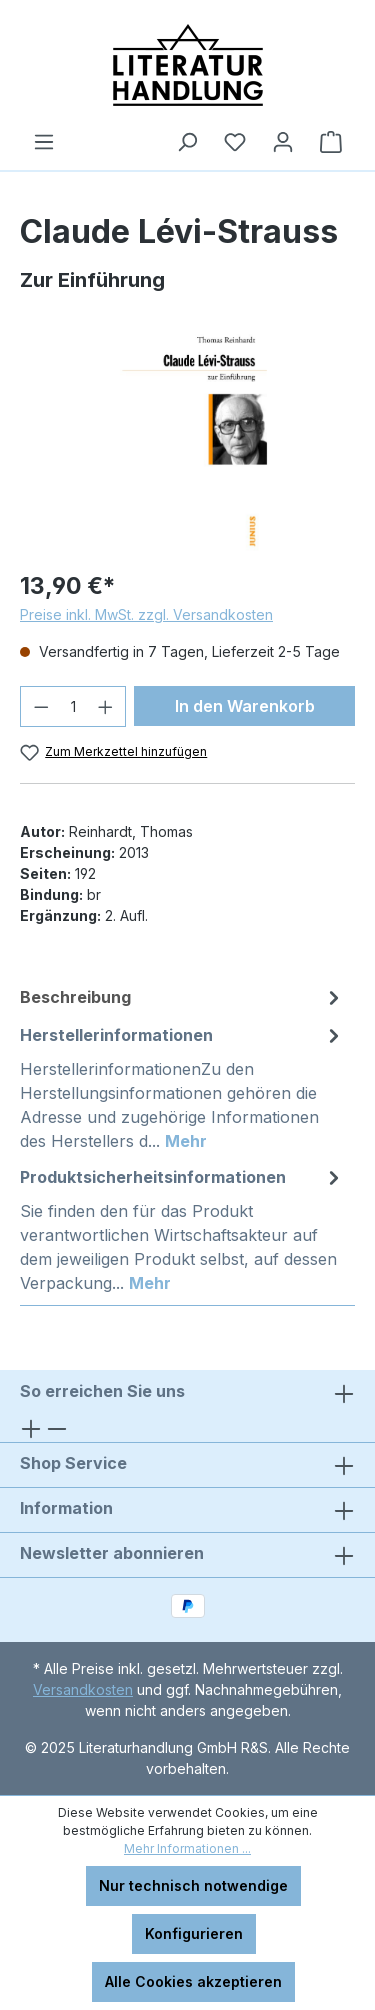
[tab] (182, 997)
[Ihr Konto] (283, 142)
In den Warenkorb (245, 706)
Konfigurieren (194, 1933)
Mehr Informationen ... (187, 1848)
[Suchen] (187, 142)
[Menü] (44, 142)
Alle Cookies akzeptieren (193, 1981)
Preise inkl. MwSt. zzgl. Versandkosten (146, 614)
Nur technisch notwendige (193, 1885)
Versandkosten (83, 1689)
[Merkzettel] (235, 142)
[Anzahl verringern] (41, 706)
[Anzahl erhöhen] (106, 706)
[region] (187, 440)
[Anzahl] (73, 706)
